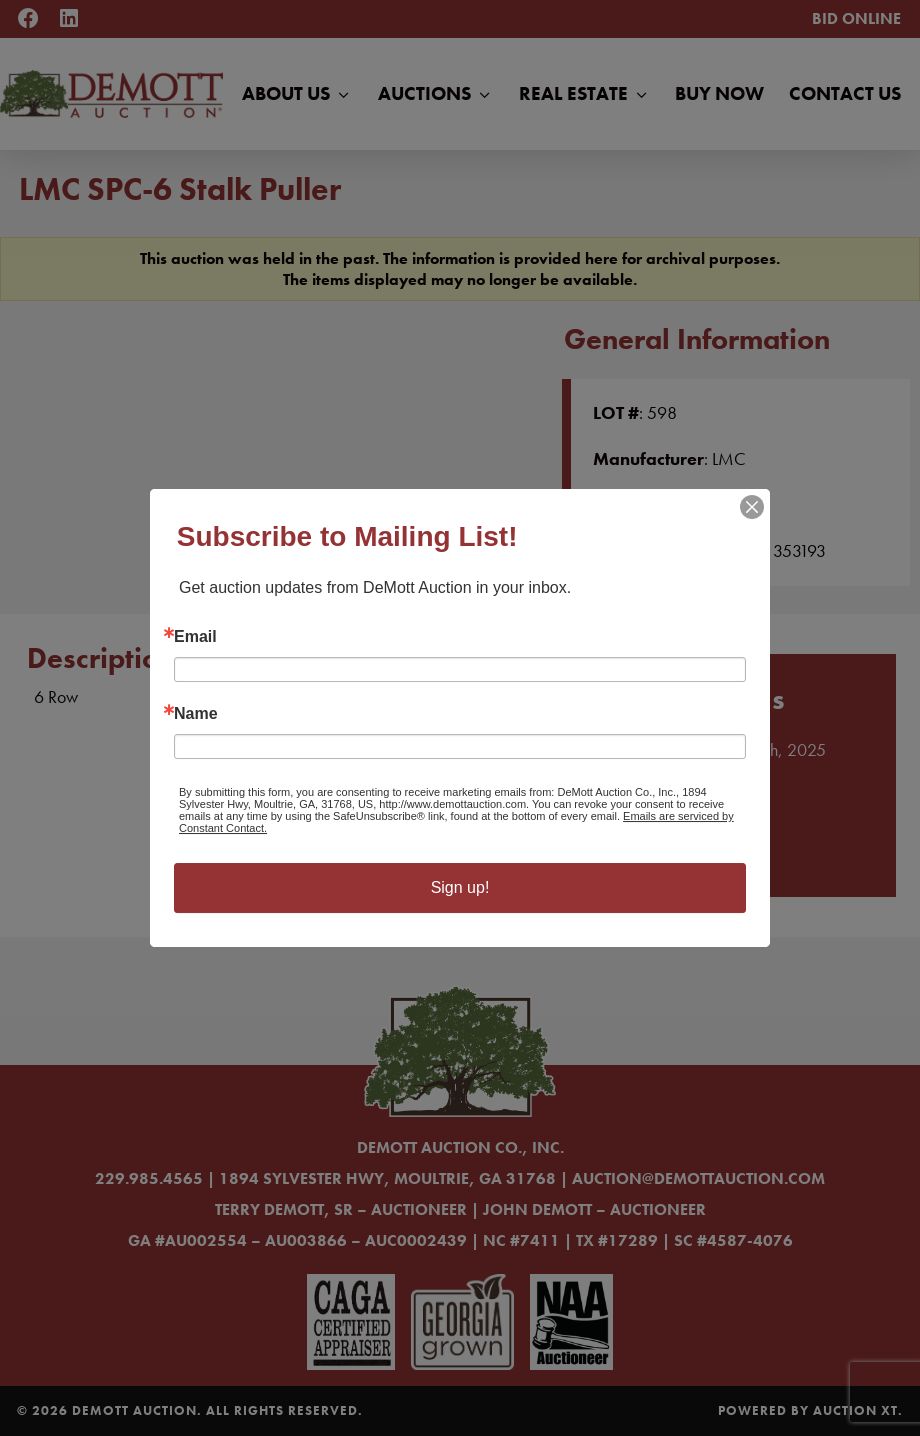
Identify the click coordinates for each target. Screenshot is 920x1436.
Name (196, 714)
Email (195, 637)
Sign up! (460, 887)
